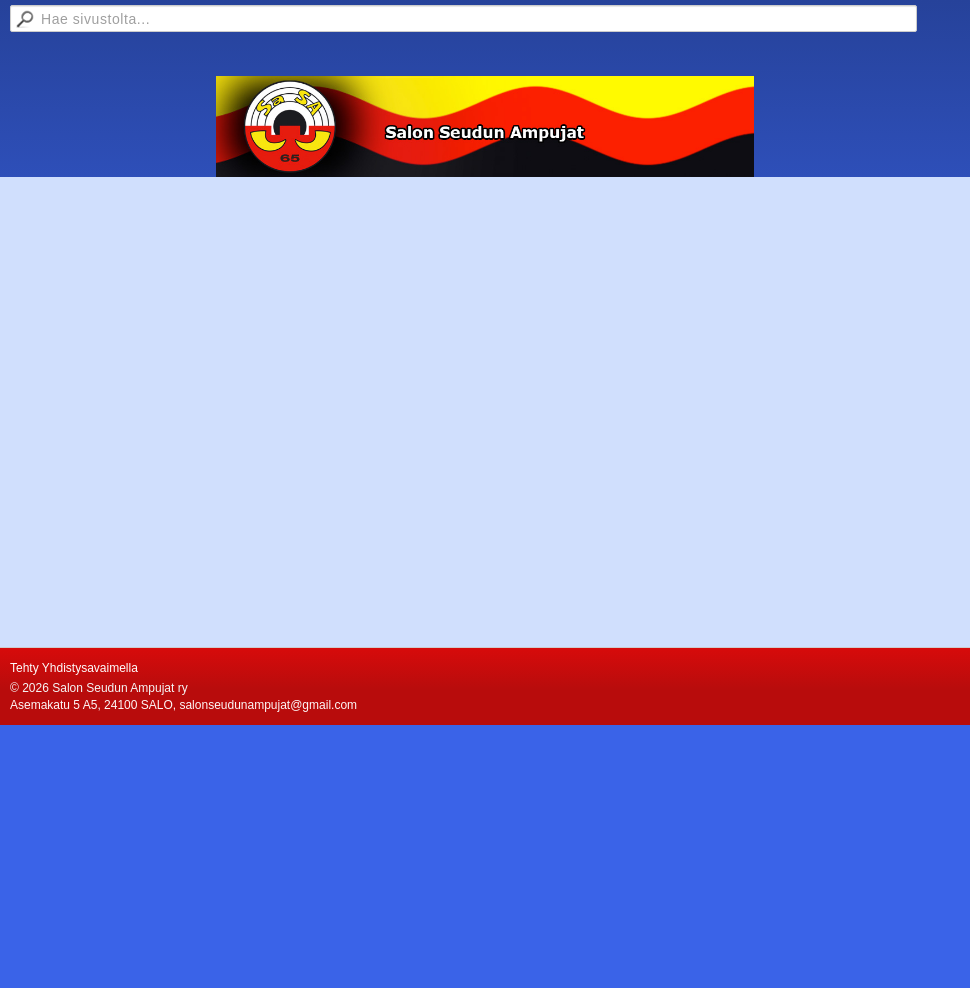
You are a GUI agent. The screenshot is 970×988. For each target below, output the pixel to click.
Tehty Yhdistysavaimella (74, 668)
